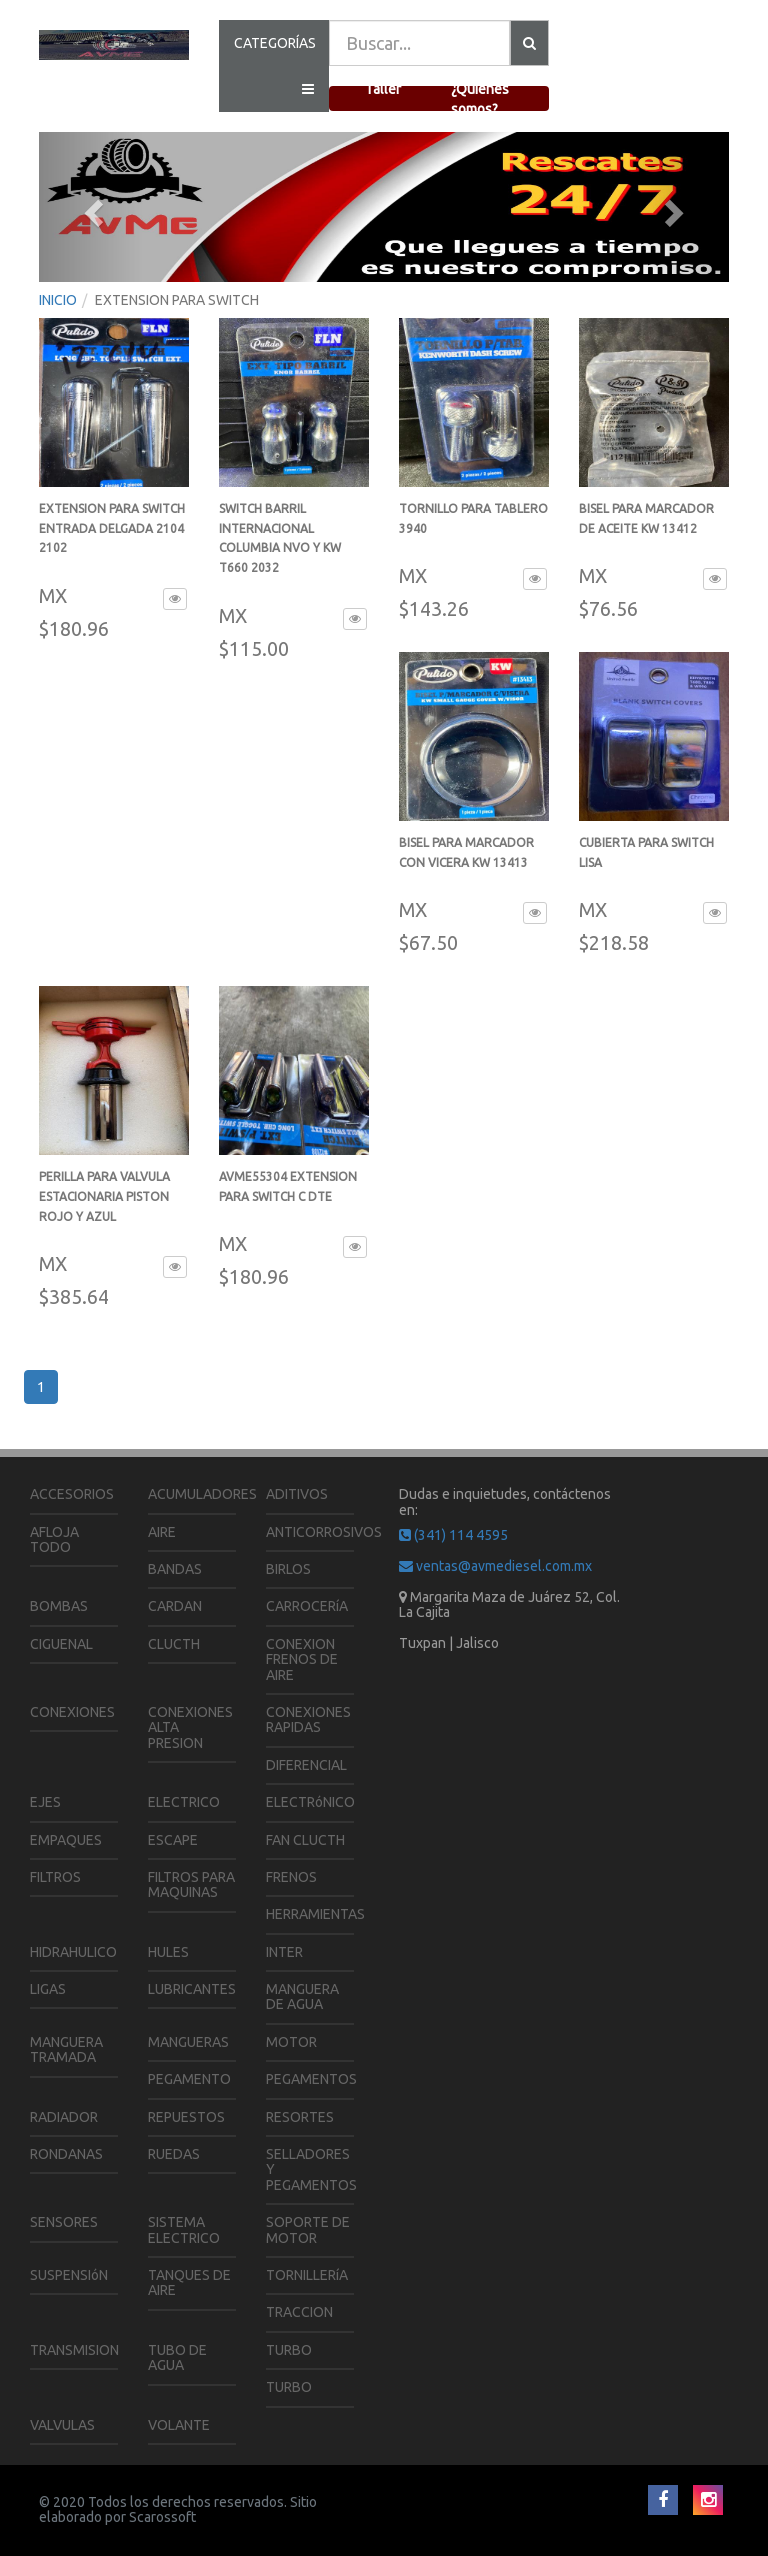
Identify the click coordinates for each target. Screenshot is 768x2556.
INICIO (58, 300)
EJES (45, 1802)
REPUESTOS (186, 2117)
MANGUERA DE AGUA (302, 1996)
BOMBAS (59, 1606)
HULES (168, 1952)
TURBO (289, 2350)
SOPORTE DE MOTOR (308, 2229)
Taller (383, 89)
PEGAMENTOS (311, 2079)
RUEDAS (174, 2154)
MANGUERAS (188, 2042)
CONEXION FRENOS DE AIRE (302, 1659)
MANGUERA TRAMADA (66, 2049)
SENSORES (64, 2222)
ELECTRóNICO (310, 1802)
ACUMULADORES (202, 1494)
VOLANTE (179, 2425)
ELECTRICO (184, 1802)
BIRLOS (288, 1569)
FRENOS (291, 1877)
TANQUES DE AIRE (189, 2282)
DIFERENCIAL (306, 1765)
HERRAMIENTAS (315, 1914)
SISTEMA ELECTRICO (184, 2229)
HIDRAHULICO (73, 1952)
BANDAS (175, 1569)
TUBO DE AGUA (177, 2357)
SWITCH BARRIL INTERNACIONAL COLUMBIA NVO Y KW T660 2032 (280, 548)
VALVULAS (62, 2425)
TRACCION (299, 2312)
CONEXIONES (72, 1712)
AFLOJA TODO (54, 1539)
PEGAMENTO (189, 2079)
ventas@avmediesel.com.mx (495, 1566)
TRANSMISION (74, 2350)
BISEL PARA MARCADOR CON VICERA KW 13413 (466, 862)
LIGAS (48, 1989)
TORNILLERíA (307, 2275)
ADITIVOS (297, 1494)
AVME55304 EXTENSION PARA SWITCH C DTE (288, 1196)
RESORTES (300, 2117)
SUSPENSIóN (69, 2275)
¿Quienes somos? (480, 99)
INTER (284, 1952)
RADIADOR (64, 2117)
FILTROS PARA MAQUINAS (191, 1884)
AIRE (162, 1532)
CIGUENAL (61, 1644)
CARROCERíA (307, 1606)
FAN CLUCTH (305, 1840)
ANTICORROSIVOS (324, 1532)
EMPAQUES (66, 1840)
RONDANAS (66, 2154)
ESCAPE (173, 1840)
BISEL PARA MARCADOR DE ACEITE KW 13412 (646, 528)
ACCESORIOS (72, 1494)
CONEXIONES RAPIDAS (308, 1719)
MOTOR (291, 2042)
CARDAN (175, 1606)
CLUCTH (174, 1644)
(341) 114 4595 (453, 1535)
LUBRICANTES (192, 1989)
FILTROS (55, 1877)
